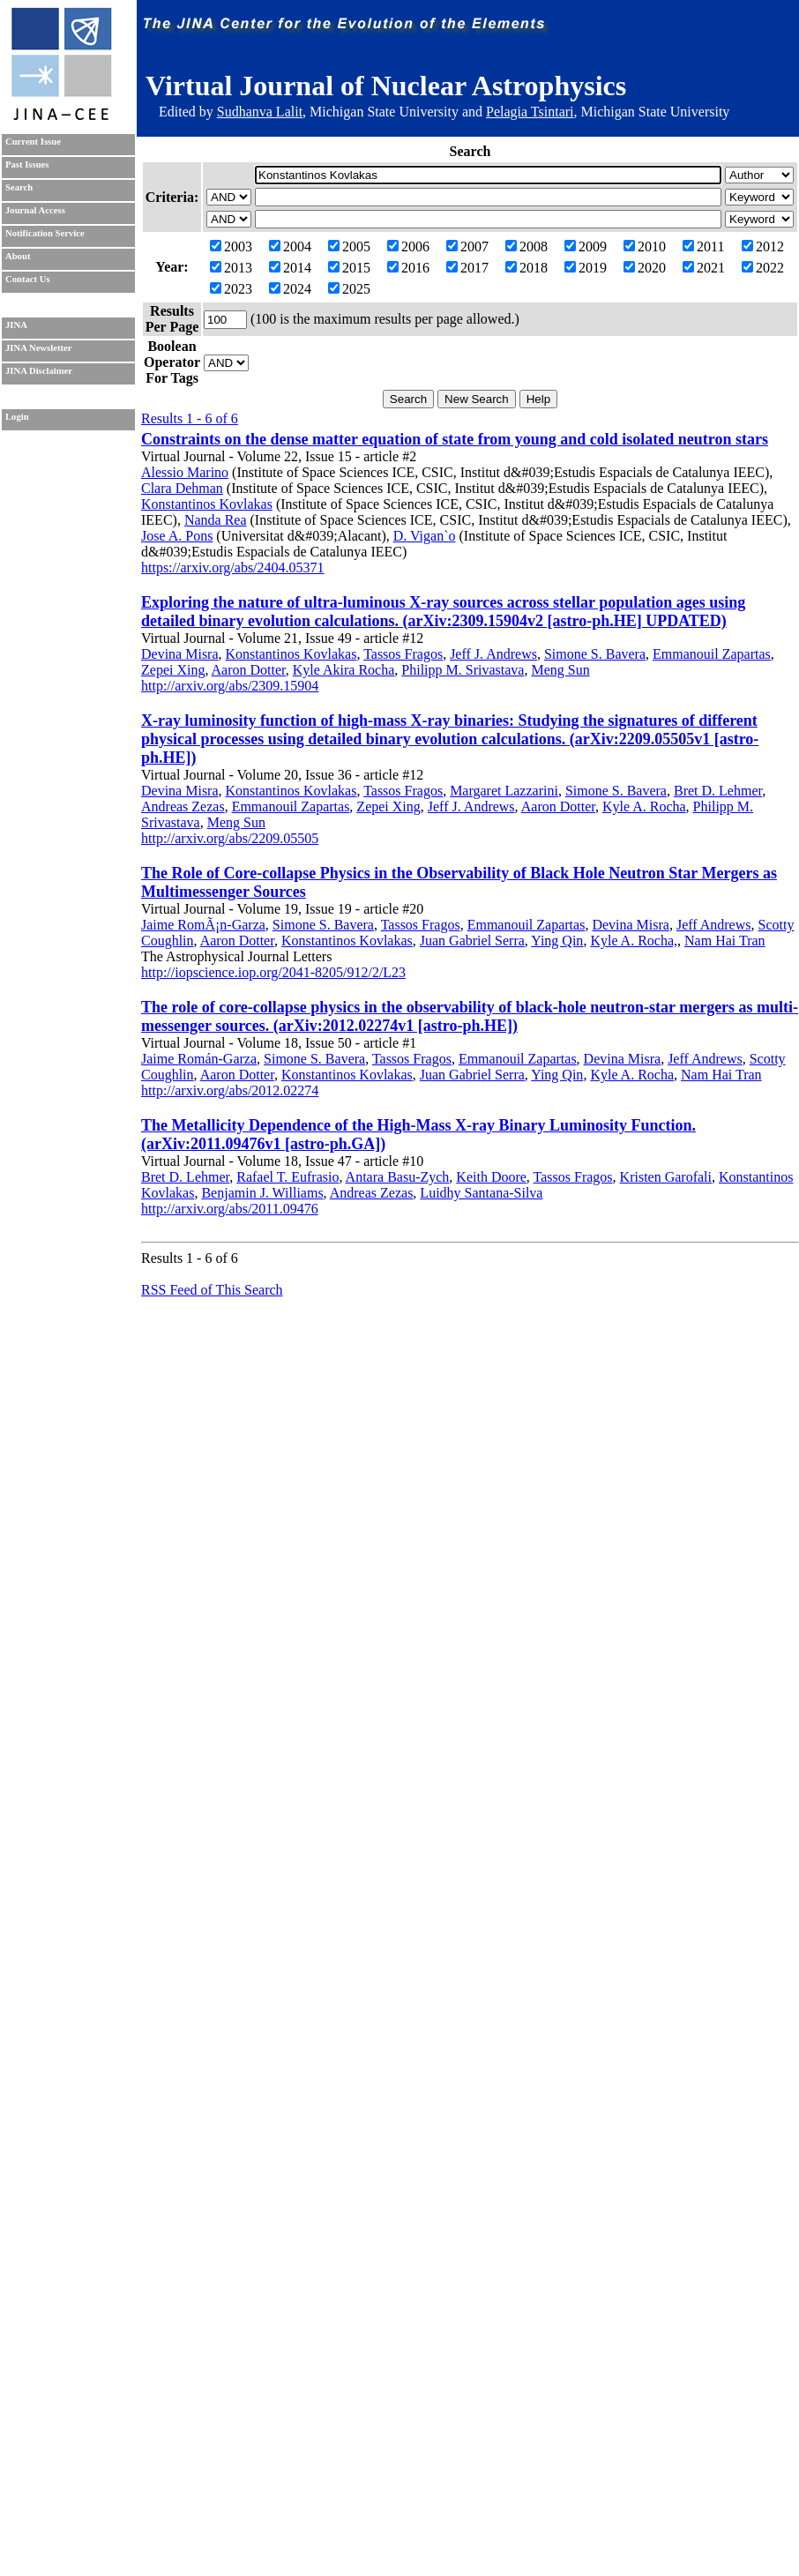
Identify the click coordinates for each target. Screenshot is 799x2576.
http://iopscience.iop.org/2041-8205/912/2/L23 (273, 972)
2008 (526, 246)
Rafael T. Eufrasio (287, 1176)
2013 (231, 267)
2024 (290, 288)
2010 (645, 246)
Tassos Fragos (403, 653)
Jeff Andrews (713, 924)
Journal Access (35, 210)
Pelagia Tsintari (529, 111)
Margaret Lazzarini (504, 790)
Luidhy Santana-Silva (481, 1192)
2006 (408, 246)
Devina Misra (180, 653)
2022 (763, 267)
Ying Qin (557, 940)
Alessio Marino (184, 472)
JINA (16, 325)
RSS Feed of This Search (212, 1289)
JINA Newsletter (38, 348)
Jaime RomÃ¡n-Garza (203, 924)
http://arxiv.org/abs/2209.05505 (229, 838)
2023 (231, 288)
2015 (349, 267)
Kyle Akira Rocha (344, 669)
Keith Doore (491, 1176)
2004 (290, 246)
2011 (703, 246)
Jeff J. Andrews (493, 653)
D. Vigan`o (424, 535)
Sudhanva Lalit (259, 111)
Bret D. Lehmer (718, 790)
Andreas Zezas (183, 806)
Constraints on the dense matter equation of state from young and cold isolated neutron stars (454, 439)
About (17, 256)
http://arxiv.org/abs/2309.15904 (229, 685)
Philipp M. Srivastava (462, 669)
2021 (704, 267)
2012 (763, 246)
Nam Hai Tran (724, 940)
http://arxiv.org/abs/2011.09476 (229, 1208)
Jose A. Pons (177, 535)
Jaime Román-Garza (199, 1058)
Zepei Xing (173, 669)
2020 (645, 267)
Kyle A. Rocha (644, 806)
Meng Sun (560, 669)
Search (19, 187)
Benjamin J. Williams (262, 1192)
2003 (231, 246)
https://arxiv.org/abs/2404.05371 (233, 567)
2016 (408, 267)
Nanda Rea (215, 519)
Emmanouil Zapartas (712, 653)
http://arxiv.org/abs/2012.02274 (229, 1090)
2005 (349, 246)
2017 (467, 267)
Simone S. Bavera (595, 653)
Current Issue (33, 141)
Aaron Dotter (249, 669)
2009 (585, 246)
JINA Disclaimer (38, 371)
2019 (585, 267)
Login (17, 417)
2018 (526, 267)
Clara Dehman (182, 488)
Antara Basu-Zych (398, 1176)
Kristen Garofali (666, 1176)
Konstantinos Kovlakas (207, 504)
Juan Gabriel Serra (472, 940)
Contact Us (27, 279)
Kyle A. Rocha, (633, 940)
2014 (290, 267)
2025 (349, 288)
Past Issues (27, 164)
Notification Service (45, 233)
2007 (467, 246)
